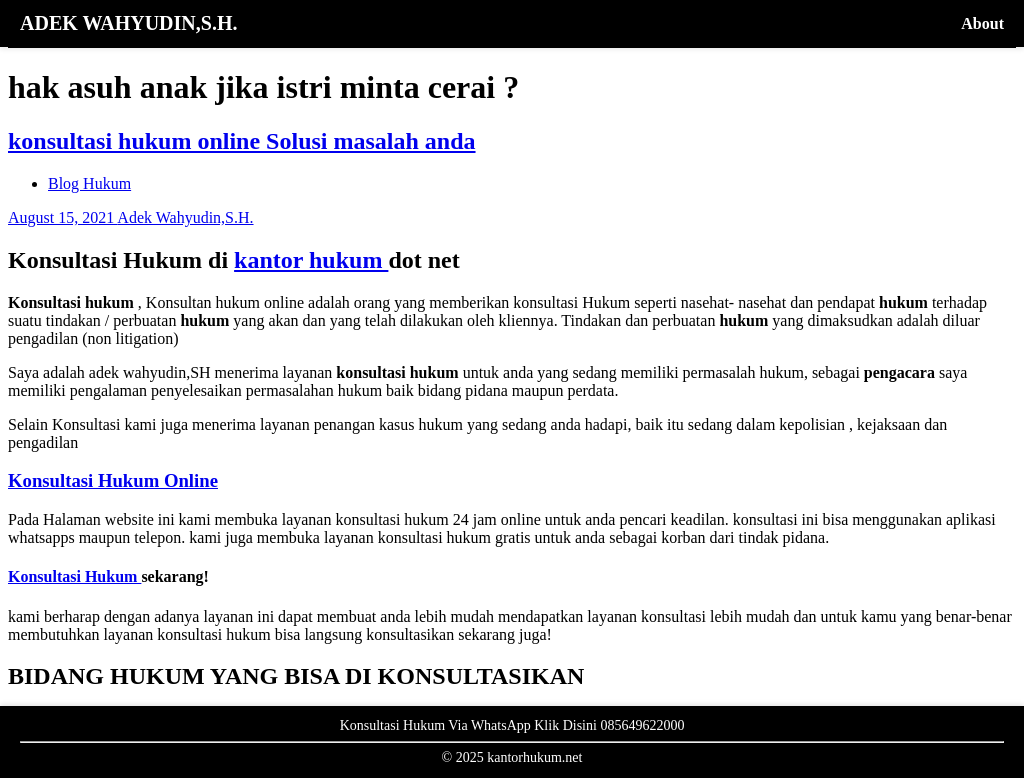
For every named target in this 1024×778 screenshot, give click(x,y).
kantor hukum (311, 260)
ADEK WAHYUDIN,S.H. (128, 23)
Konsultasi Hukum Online (113, 480)
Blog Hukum (89, 183)
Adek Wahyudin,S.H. (185, 217)
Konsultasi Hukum (74, 576)
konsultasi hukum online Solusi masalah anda (242, 141)
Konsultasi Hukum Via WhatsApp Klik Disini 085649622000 (512, 725)
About (982, 23)
